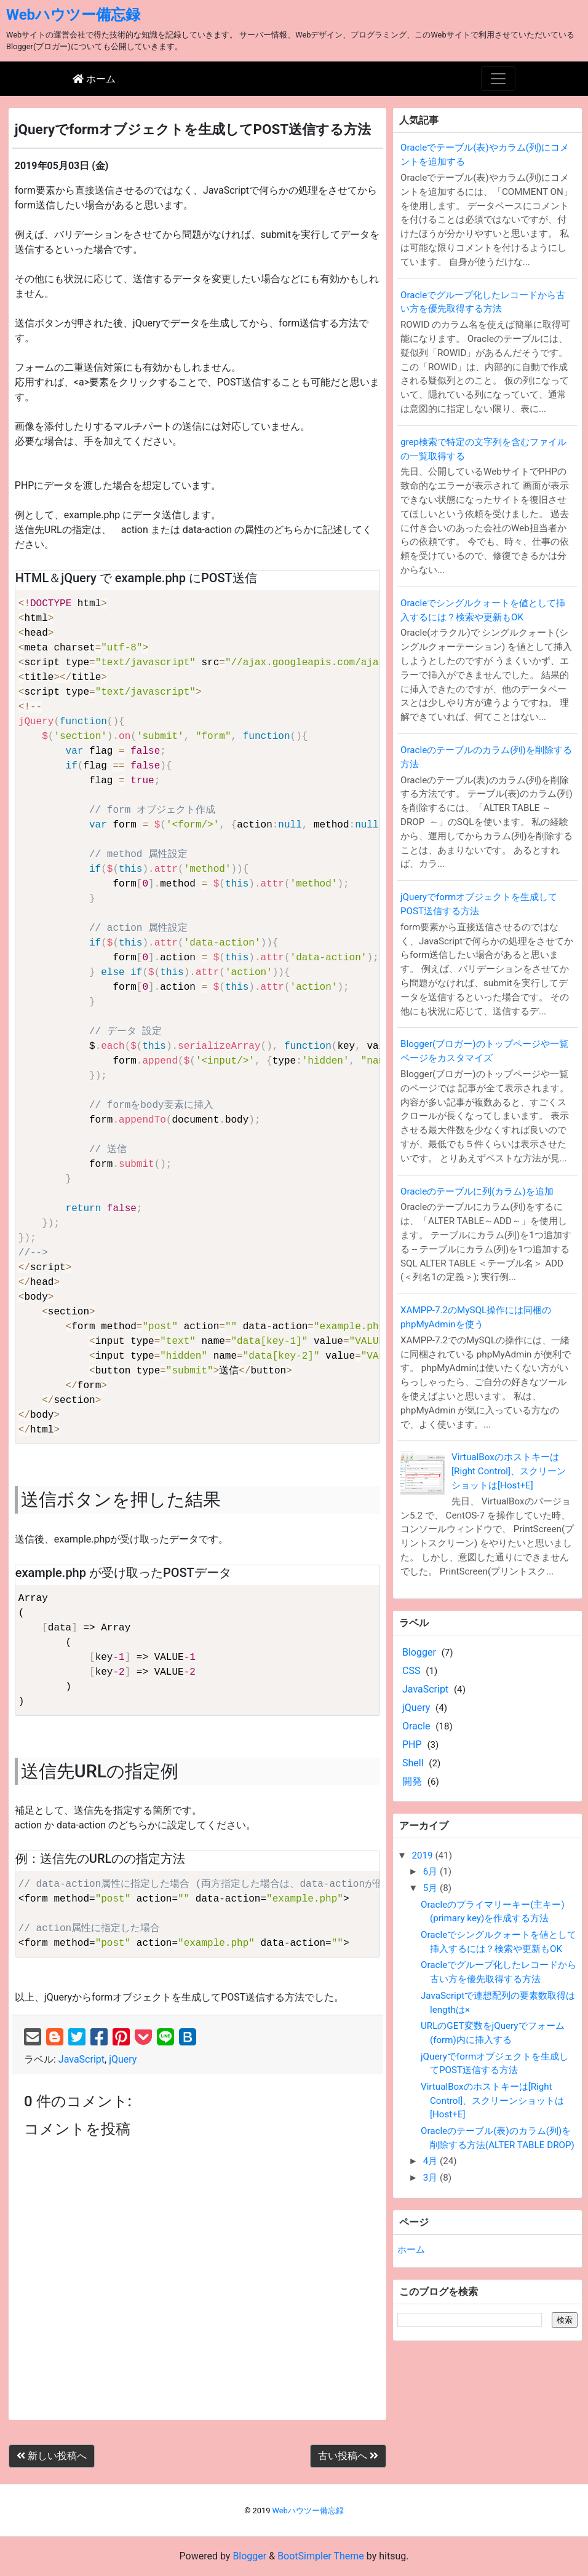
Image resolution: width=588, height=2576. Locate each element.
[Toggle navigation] (498, 78)
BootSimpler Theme (320, 2556)
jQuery (123, 2059)
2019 (423, 1855)
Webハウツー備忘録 (73, 14)
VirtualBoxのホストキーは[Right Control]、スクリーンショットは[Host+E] (508, 1471)
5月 (431, 1888)
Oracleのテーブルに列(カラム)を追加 (477, 1191)
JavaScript (81, 2059)
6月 (431, 1871)
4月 (431, 2161)
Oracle (416, 1726)
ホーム (411, 2249)
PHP (412, 1744)
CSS (411, 1671)
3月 (431, 2177)
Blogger (419, 1652)
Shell (413, 1763)
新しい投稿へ (52, 2456)
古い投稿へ (348, 2456)
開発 (412, 1781)
